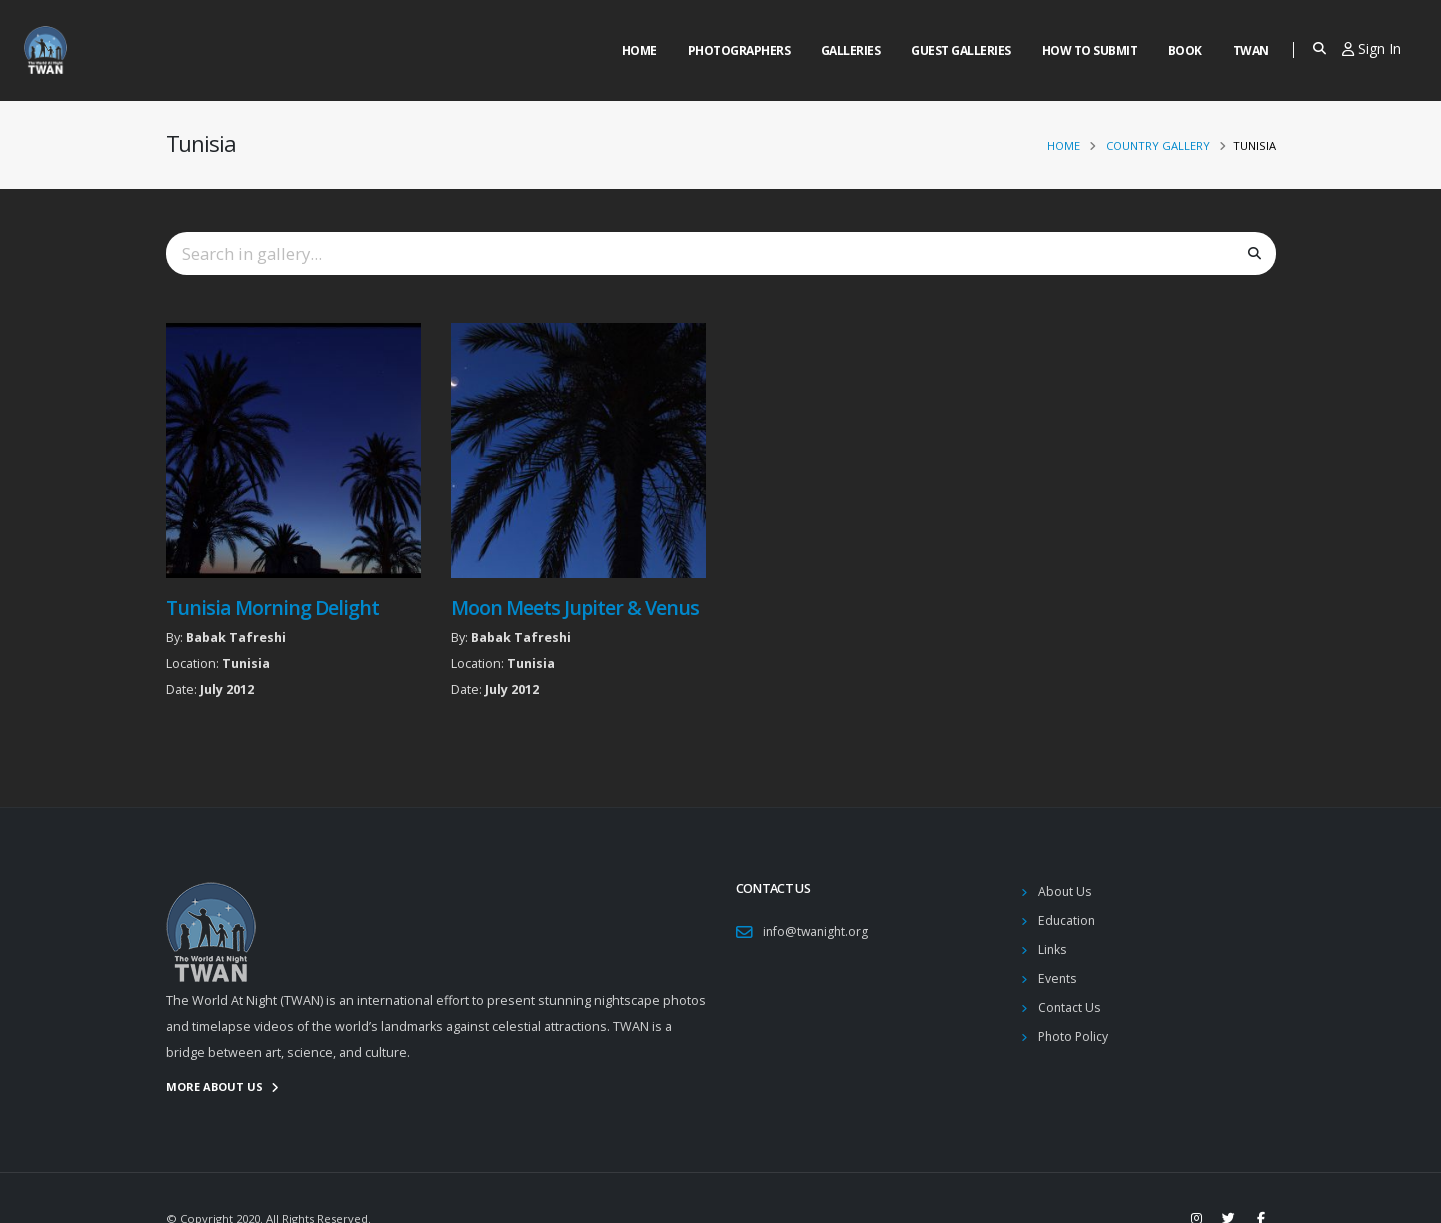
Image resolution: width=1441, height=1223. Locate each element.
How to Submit (1090, 50)
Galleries (851, 50)
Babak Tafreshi (236, 637)
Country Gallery (1158, 145)
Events (1058, 978)
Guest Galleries (961, 50)
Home (639, 50)
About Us (1065, 891)
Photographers (739, 50)
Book (1185, 50)
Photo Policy (1074, 1036)
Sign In (1371, 48)
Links (1053, 949)
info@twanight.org (817, 931)
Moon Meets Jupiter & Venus (575, 607)
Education (1067, 920)
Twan (1251, 50)
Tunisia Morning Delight (272, 607)
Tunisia (246, 663)
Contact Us (1070, 1007)
